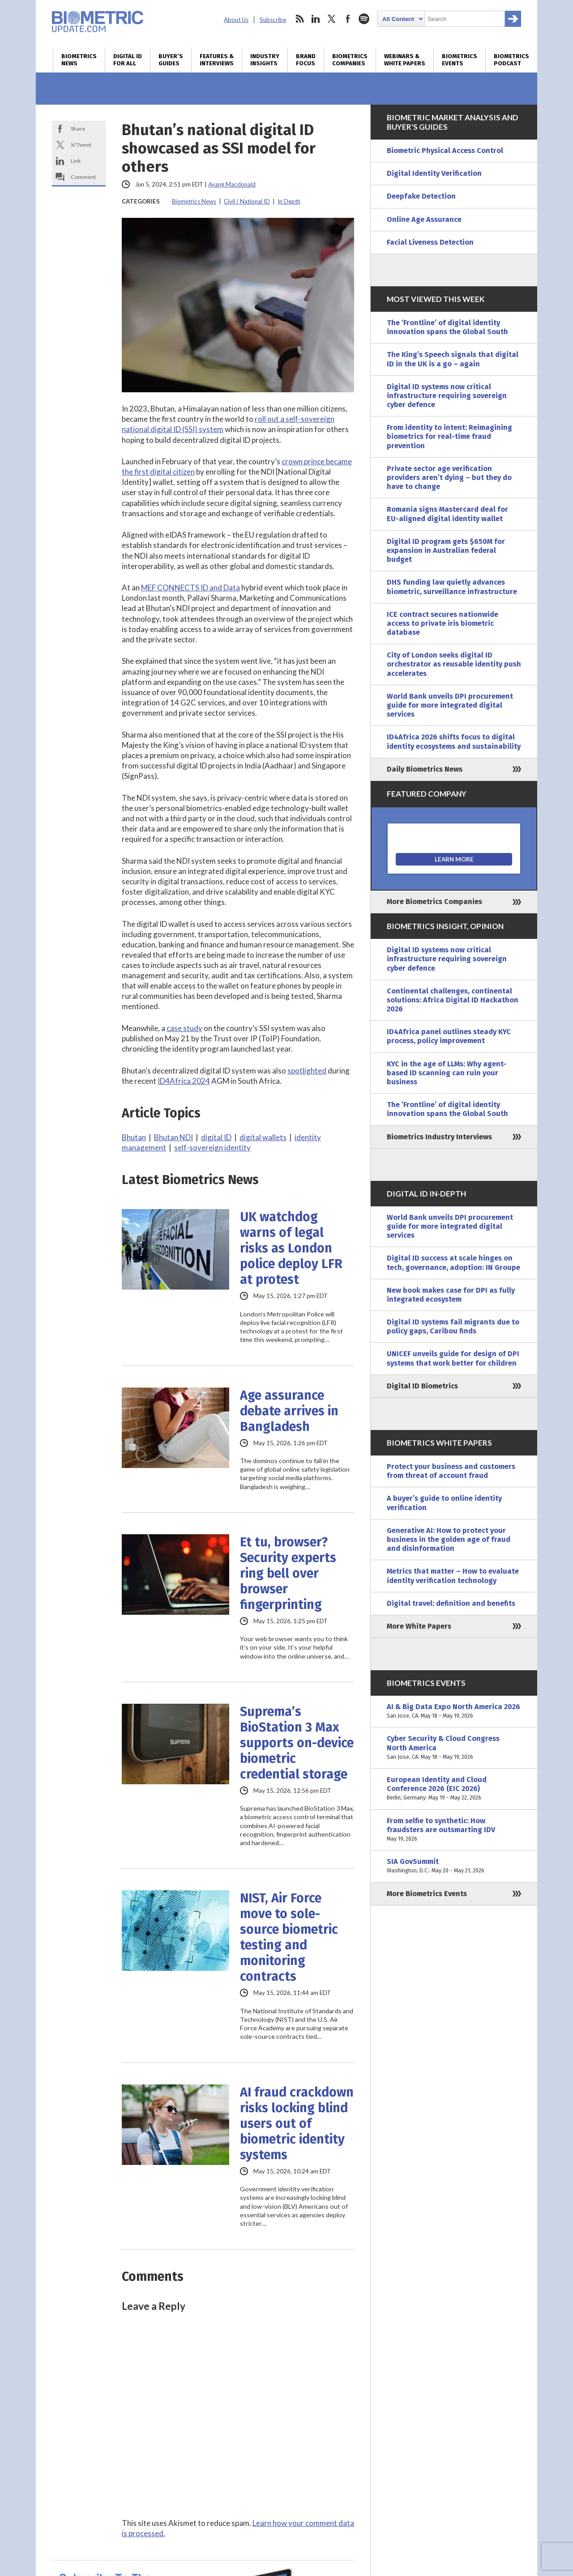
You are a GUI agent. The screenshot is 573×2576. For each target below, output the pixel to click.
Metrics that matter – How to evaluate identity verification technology (453, 1575)
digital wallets (262, 1137)
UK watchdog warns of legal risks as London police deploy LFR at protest (291, 1248)
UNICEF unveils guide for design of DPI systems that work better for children (453, 1358)
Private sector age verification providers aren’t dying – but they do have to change (449, 477)
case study (184, 1028)
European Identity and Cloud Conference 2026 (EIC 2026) (454, 1789)
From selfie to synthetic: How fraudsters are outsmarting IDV (454, 1830)
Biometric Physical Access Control (445, 150)
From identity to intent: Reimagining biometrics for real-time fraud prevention (449, 436)
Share (78, 128)
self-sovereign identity (212, 1147)
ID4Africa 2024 (184, 1081)
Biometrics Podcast (511, 60)
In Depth (289, 201)
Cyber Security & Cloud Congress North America (454, 1747)
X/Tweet (81, 144)
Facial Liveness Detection (430, 242)
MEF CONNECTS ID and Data (190, 587)
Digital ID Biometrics (422, 1386)
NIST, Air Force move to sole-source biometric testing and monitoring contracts (289, 1937)
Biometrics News (79, 60)
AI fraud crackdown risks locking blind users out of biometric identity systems (297, 2123)
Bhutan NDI (173, 1137)
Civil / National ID (247, 201)
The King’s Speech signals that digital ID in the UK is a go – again (452, 359)
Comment (83, 177)
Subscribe (273, 19)
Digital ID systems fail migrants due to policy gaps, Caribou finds (453, 1326)
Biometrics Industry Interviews (439, 1137)
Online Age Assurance (424, 219)
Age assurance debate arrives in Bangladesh (289, 1411)
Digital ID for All (127, 60)
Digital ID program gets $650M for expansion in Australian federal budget (446, 550)
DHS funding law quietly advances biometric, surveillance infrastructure (452, 586)
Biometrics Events (459, 60)
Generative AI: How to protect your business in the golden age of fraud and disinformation (448, 1539)
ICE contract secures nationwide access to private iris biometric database (442, 623)
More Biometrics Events (427, 1893)
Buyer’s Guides (170, 60)
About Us (236, 19)
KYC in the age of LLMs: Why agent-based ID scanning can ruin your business (446, 1073)
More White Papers (419, 1626)
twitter (332, 19)
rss (299, 19)
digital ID (216, 1137)
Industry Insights (264, 60)
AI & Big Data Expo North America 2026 (454, 1711)
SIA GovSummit (454, 1866)
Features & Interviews (217, 60)
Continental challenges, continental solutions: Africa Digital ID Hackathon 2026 (452, 1000)
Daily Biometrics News (424, 769)
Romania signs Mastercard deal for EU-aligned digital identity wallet (447, 513)
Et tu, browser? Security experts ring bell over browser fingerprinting (288, 1573)
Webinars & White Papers (404, 60)
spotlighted (306, 1070)
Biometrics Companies (350, 60)
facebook (348, 19)
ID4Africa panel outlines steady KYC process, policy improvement (449, 1036)
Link (76, 160)
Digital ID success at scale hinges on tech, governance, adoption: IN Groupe (453, 1262)
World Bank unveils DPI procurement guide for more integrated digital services (450, 705)
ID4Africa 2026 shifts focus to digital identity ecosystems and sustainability (454, 741)
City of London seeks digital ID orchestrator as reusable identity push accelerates (454, 664)
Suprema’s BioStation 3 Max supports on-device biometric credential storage (297, 1743)
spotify (364, 19)
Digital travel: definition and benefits (451, 1603)
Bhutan (134, 1137)
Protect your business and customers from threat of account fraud (451, 1471)
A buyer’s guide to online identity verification (444, 1502)
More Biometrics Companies (434, 901)
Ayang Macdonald (232, 184)
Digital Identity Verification (434, 173)
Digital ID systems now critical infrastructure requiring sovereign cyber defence (447, 395)
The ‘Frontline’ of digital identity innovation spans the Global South (447, 327)
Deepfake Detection (421, 196)
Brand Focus (306, 60)
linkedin (316, 19)
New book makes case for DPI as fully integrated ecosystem (451, 1294)
